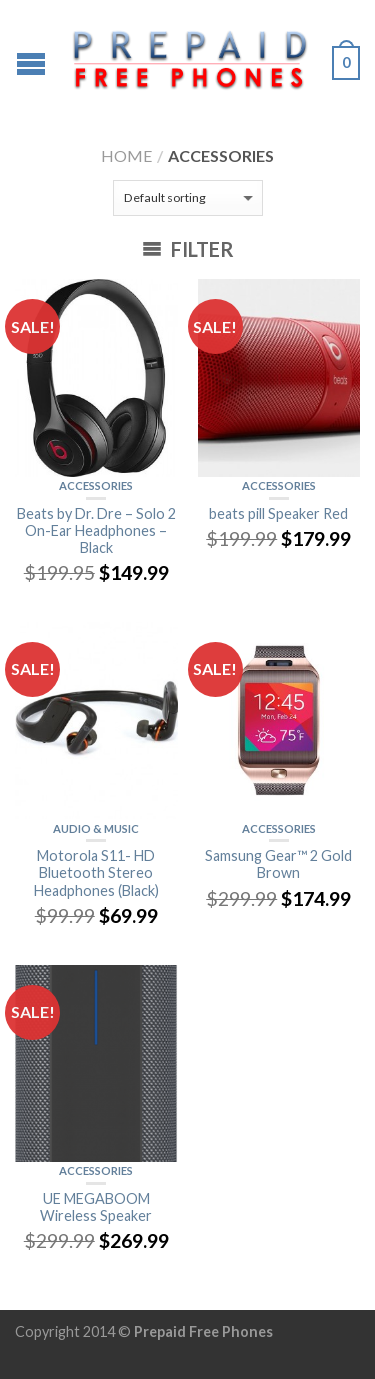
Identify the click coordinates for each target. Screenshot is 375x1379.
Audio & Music (96, 828)
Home (126, 155)
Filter (188, 249)
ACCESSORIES (96, 485)
